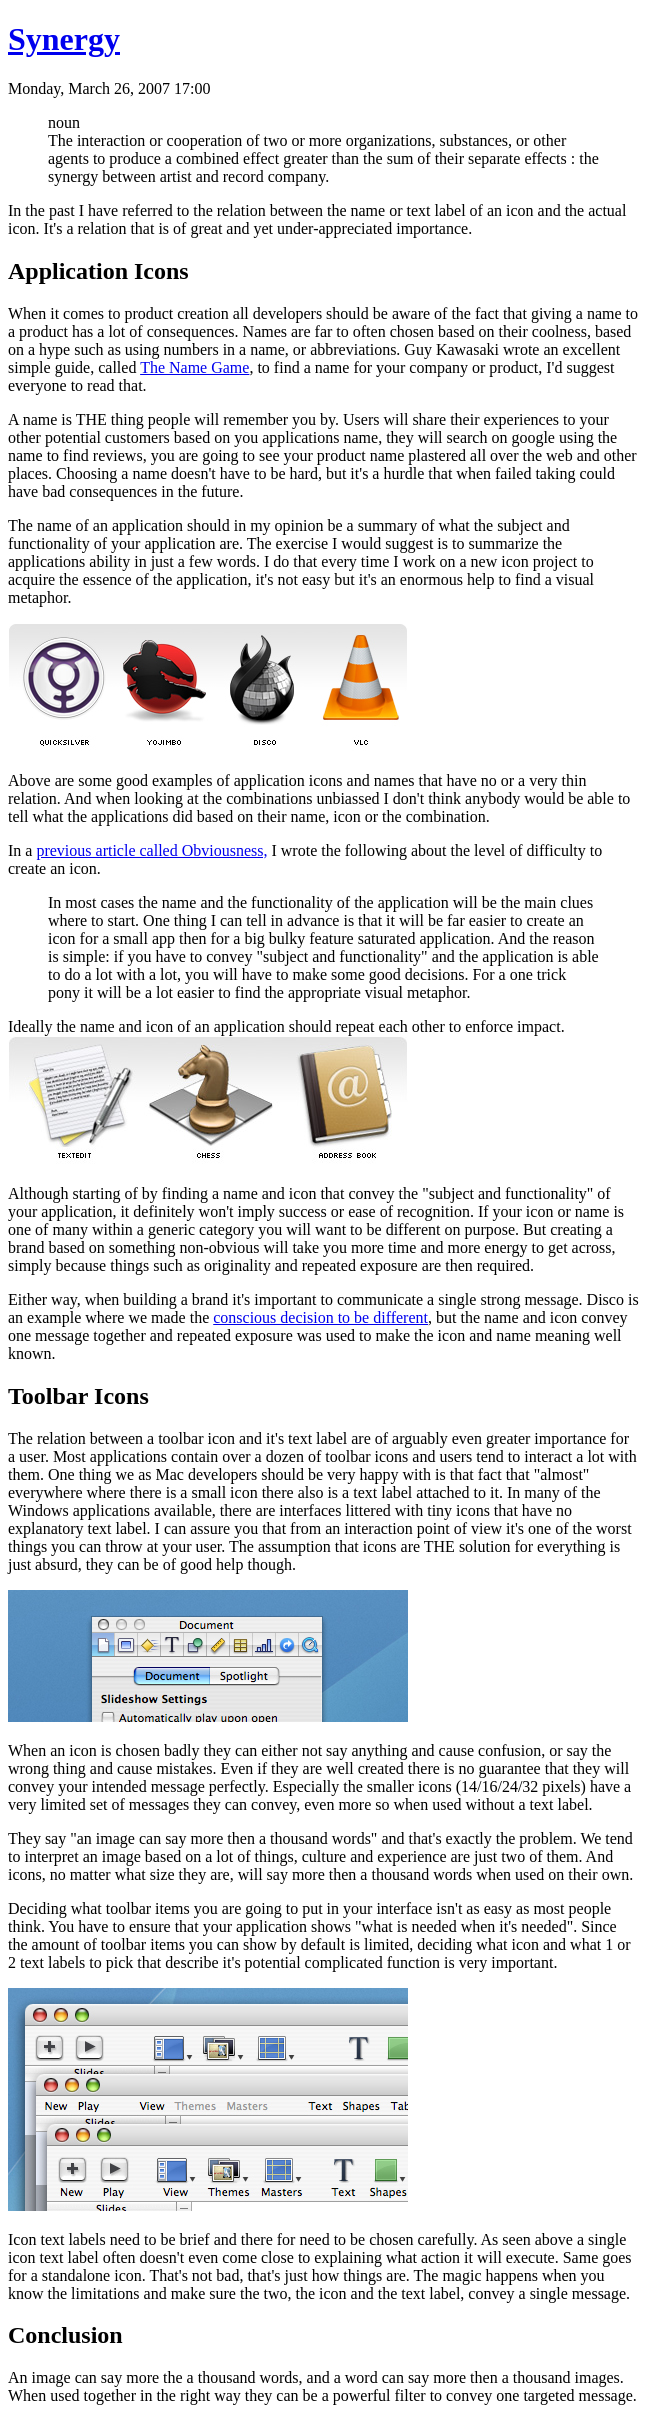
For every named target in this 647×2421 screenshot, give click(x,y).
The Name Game (194, 367)
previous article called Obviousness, (151, 850)
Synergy (64, 39)
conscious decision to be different (320, 1317)
